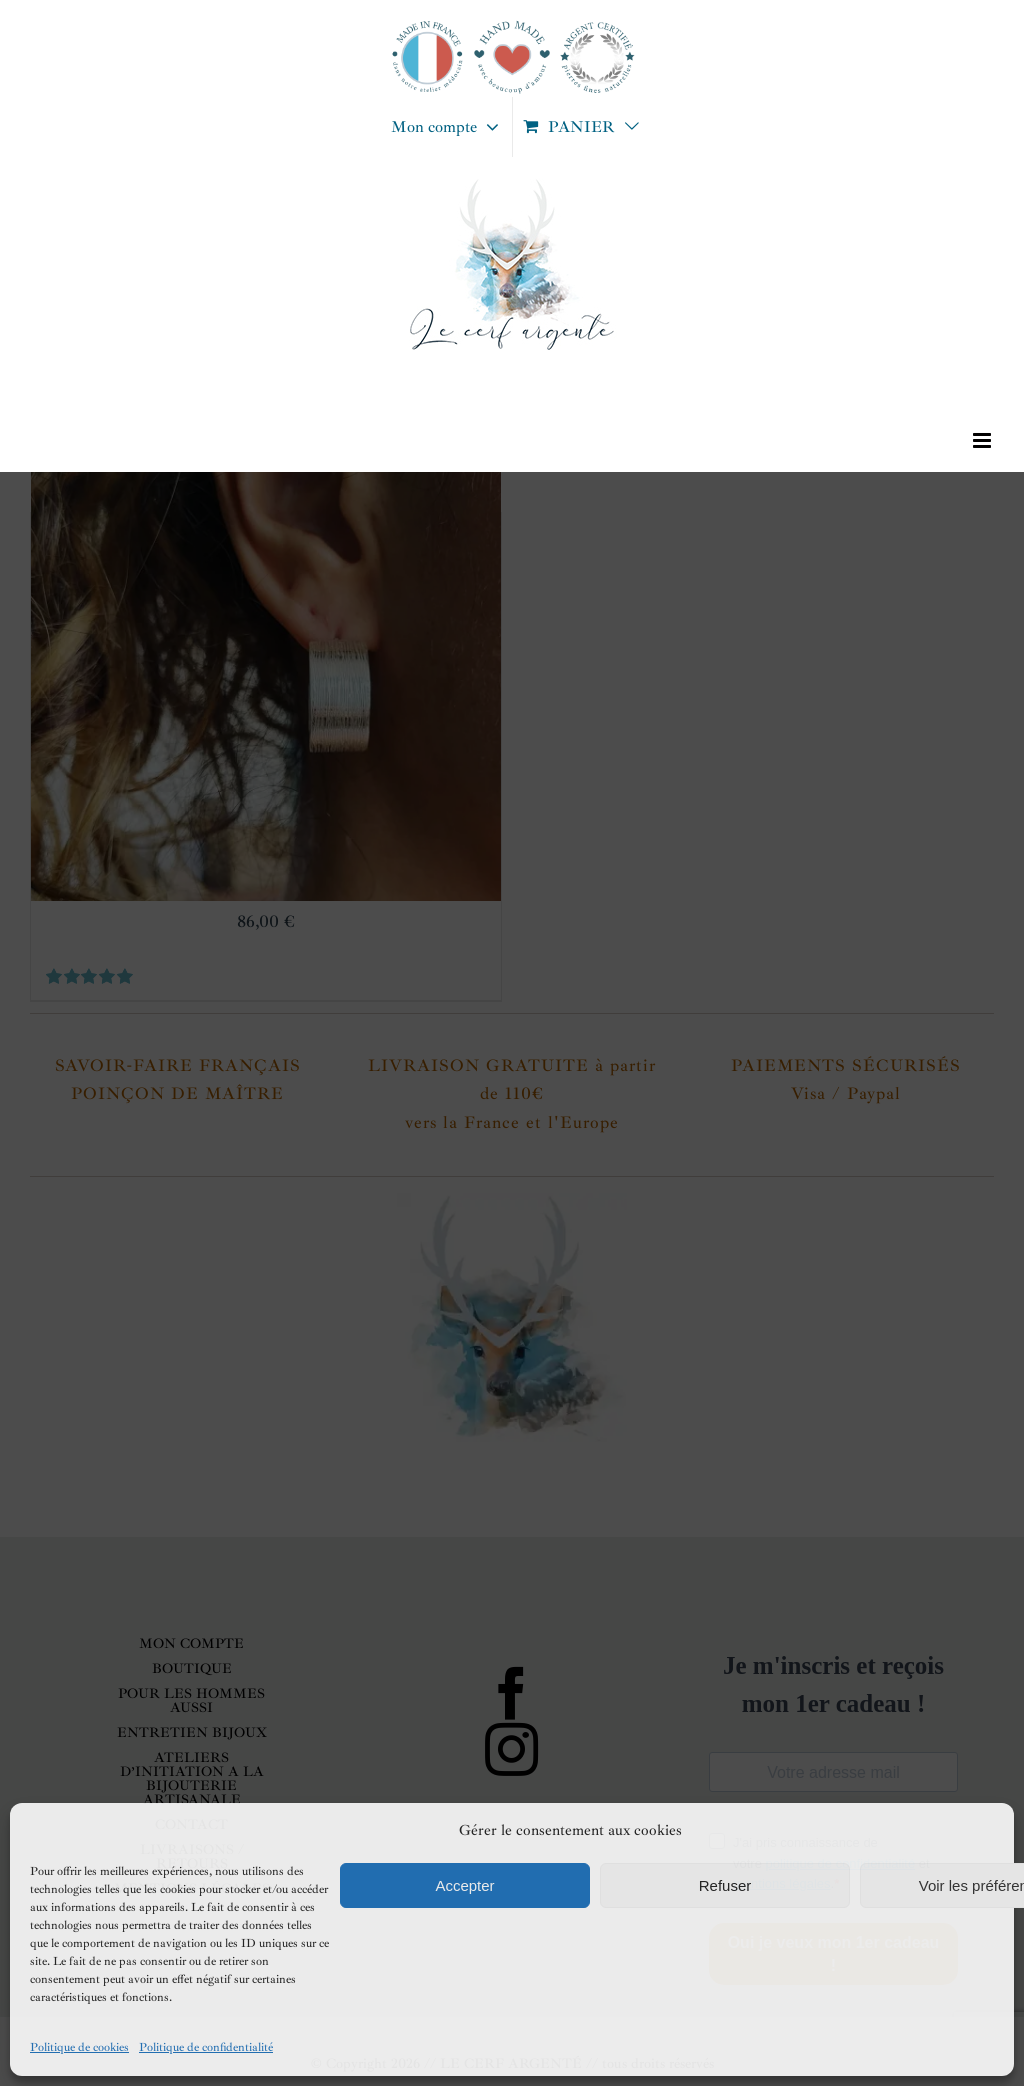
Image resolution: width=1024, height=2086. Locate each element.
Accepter (464, 1885)
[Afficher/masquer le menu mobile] (983, 440)
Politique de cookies (79, 2047)
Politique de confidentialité (206, 2047)
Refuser (725, 1885)
